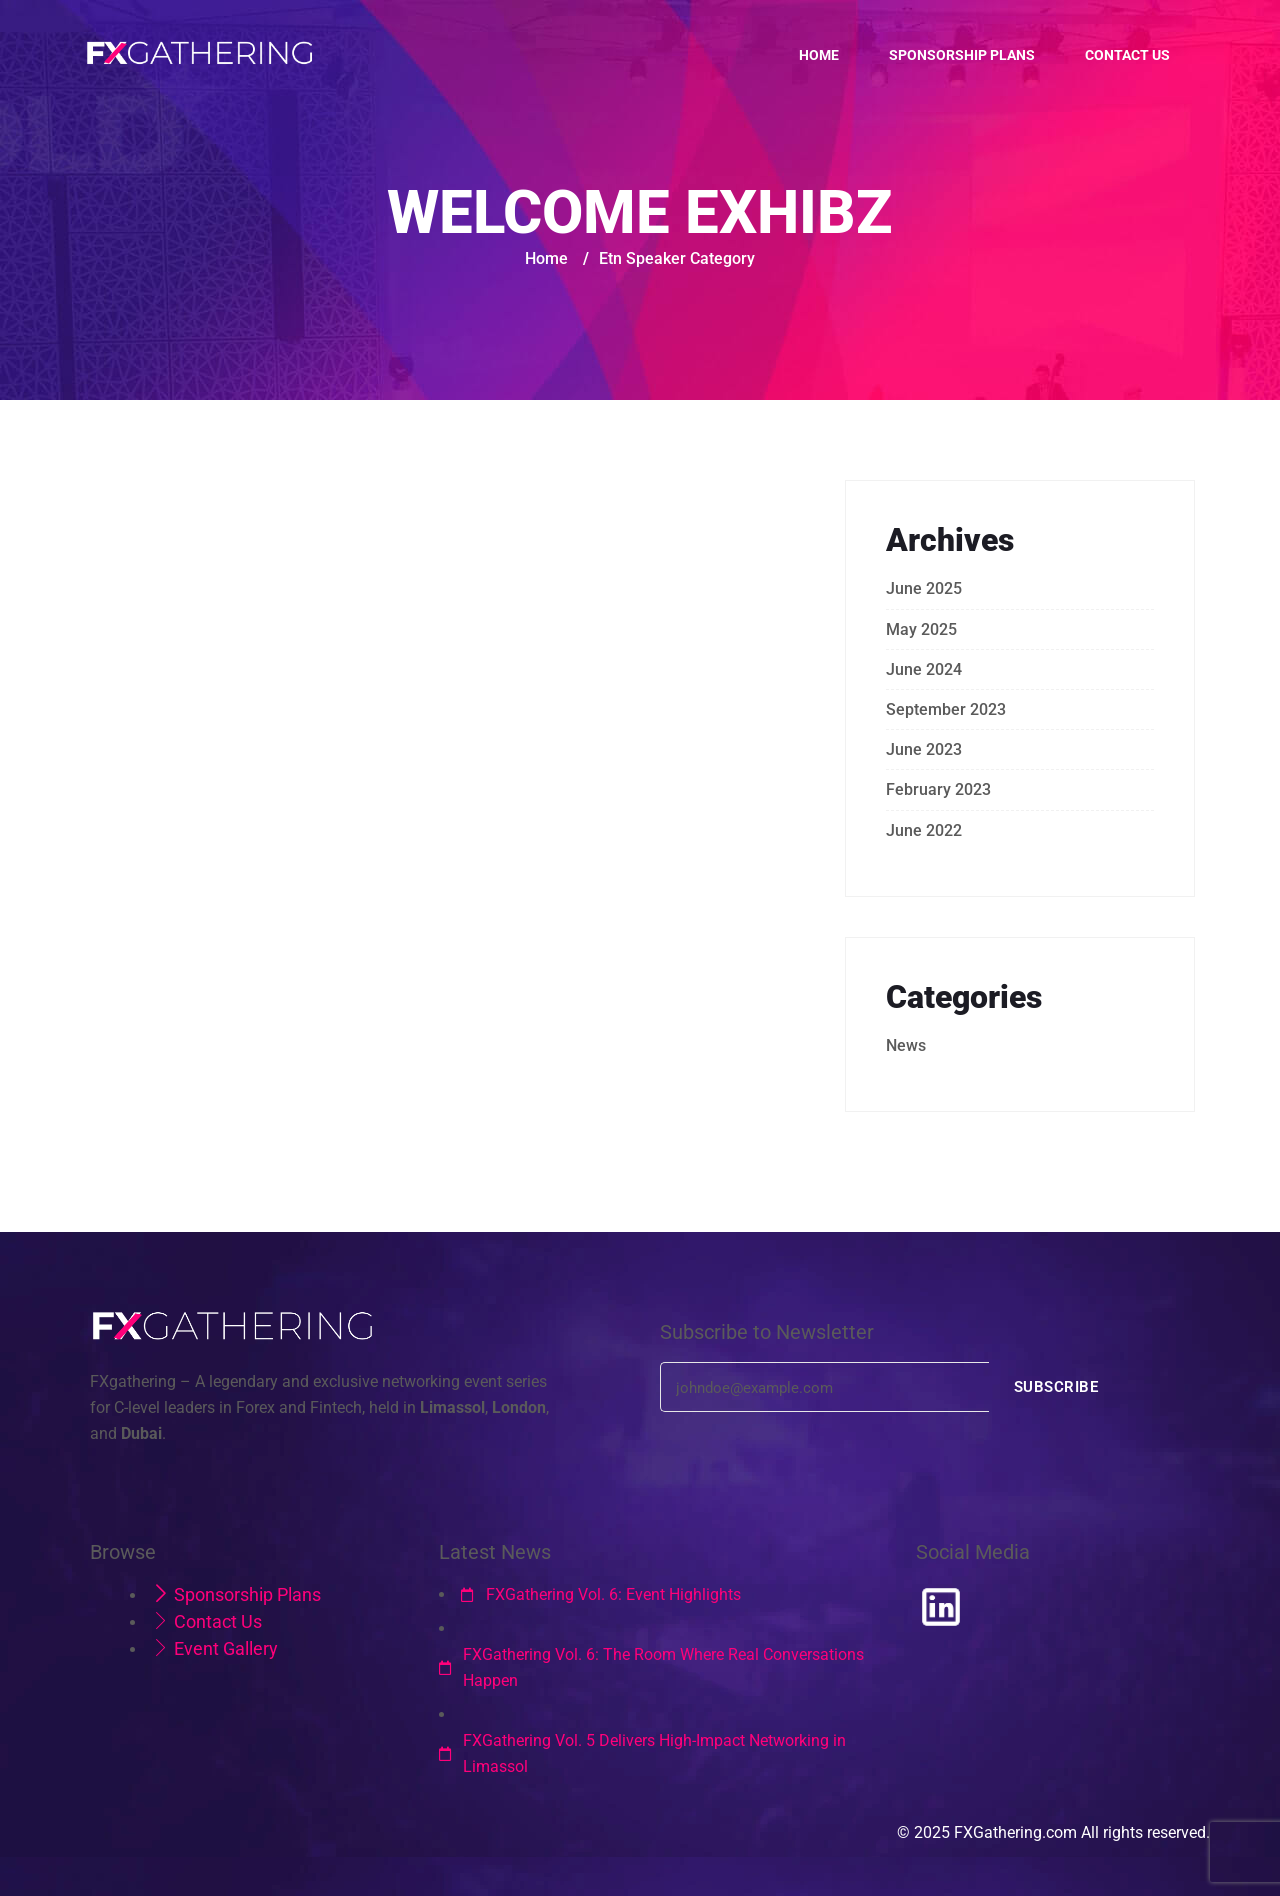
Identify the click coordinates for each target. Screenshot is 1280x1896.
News (906, 1045)
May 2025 (921, 629)
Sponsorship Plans (962, 55)
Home (819, 55)
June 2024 (924, 669)
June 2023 (924, 749)
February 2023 (938, 789)
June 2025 (924, 588)
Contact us (1127, 55)
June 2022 (924, 830)
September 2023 (946, 709)
